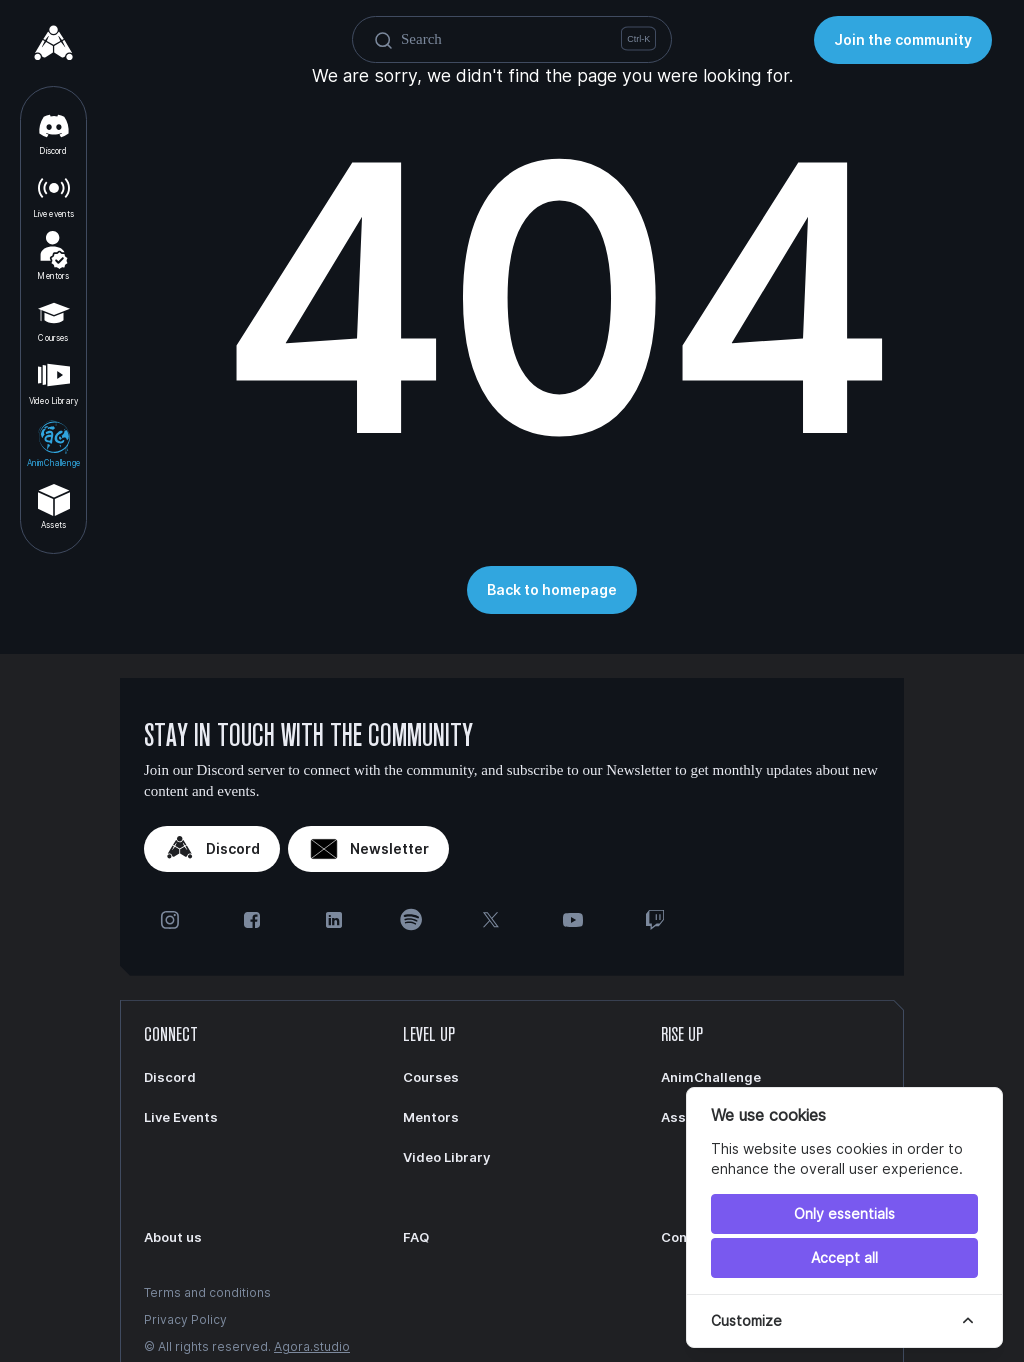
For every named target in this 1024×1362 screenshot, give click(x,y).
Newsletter (368, 849)
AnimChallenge (53, 443)
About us (173, 1237)
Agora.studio (312, 1346)
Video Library (53, 381)
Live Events (181, 1117)
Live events (54, 194)
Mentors (53, 256)
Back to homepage (552, 589)
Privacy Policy (185, 1319)
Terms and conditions (207, 1292)
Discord (54, 132)
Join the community (903, 39)
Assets (54, 506)
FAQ (416, 1237)
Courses (54, 319)
